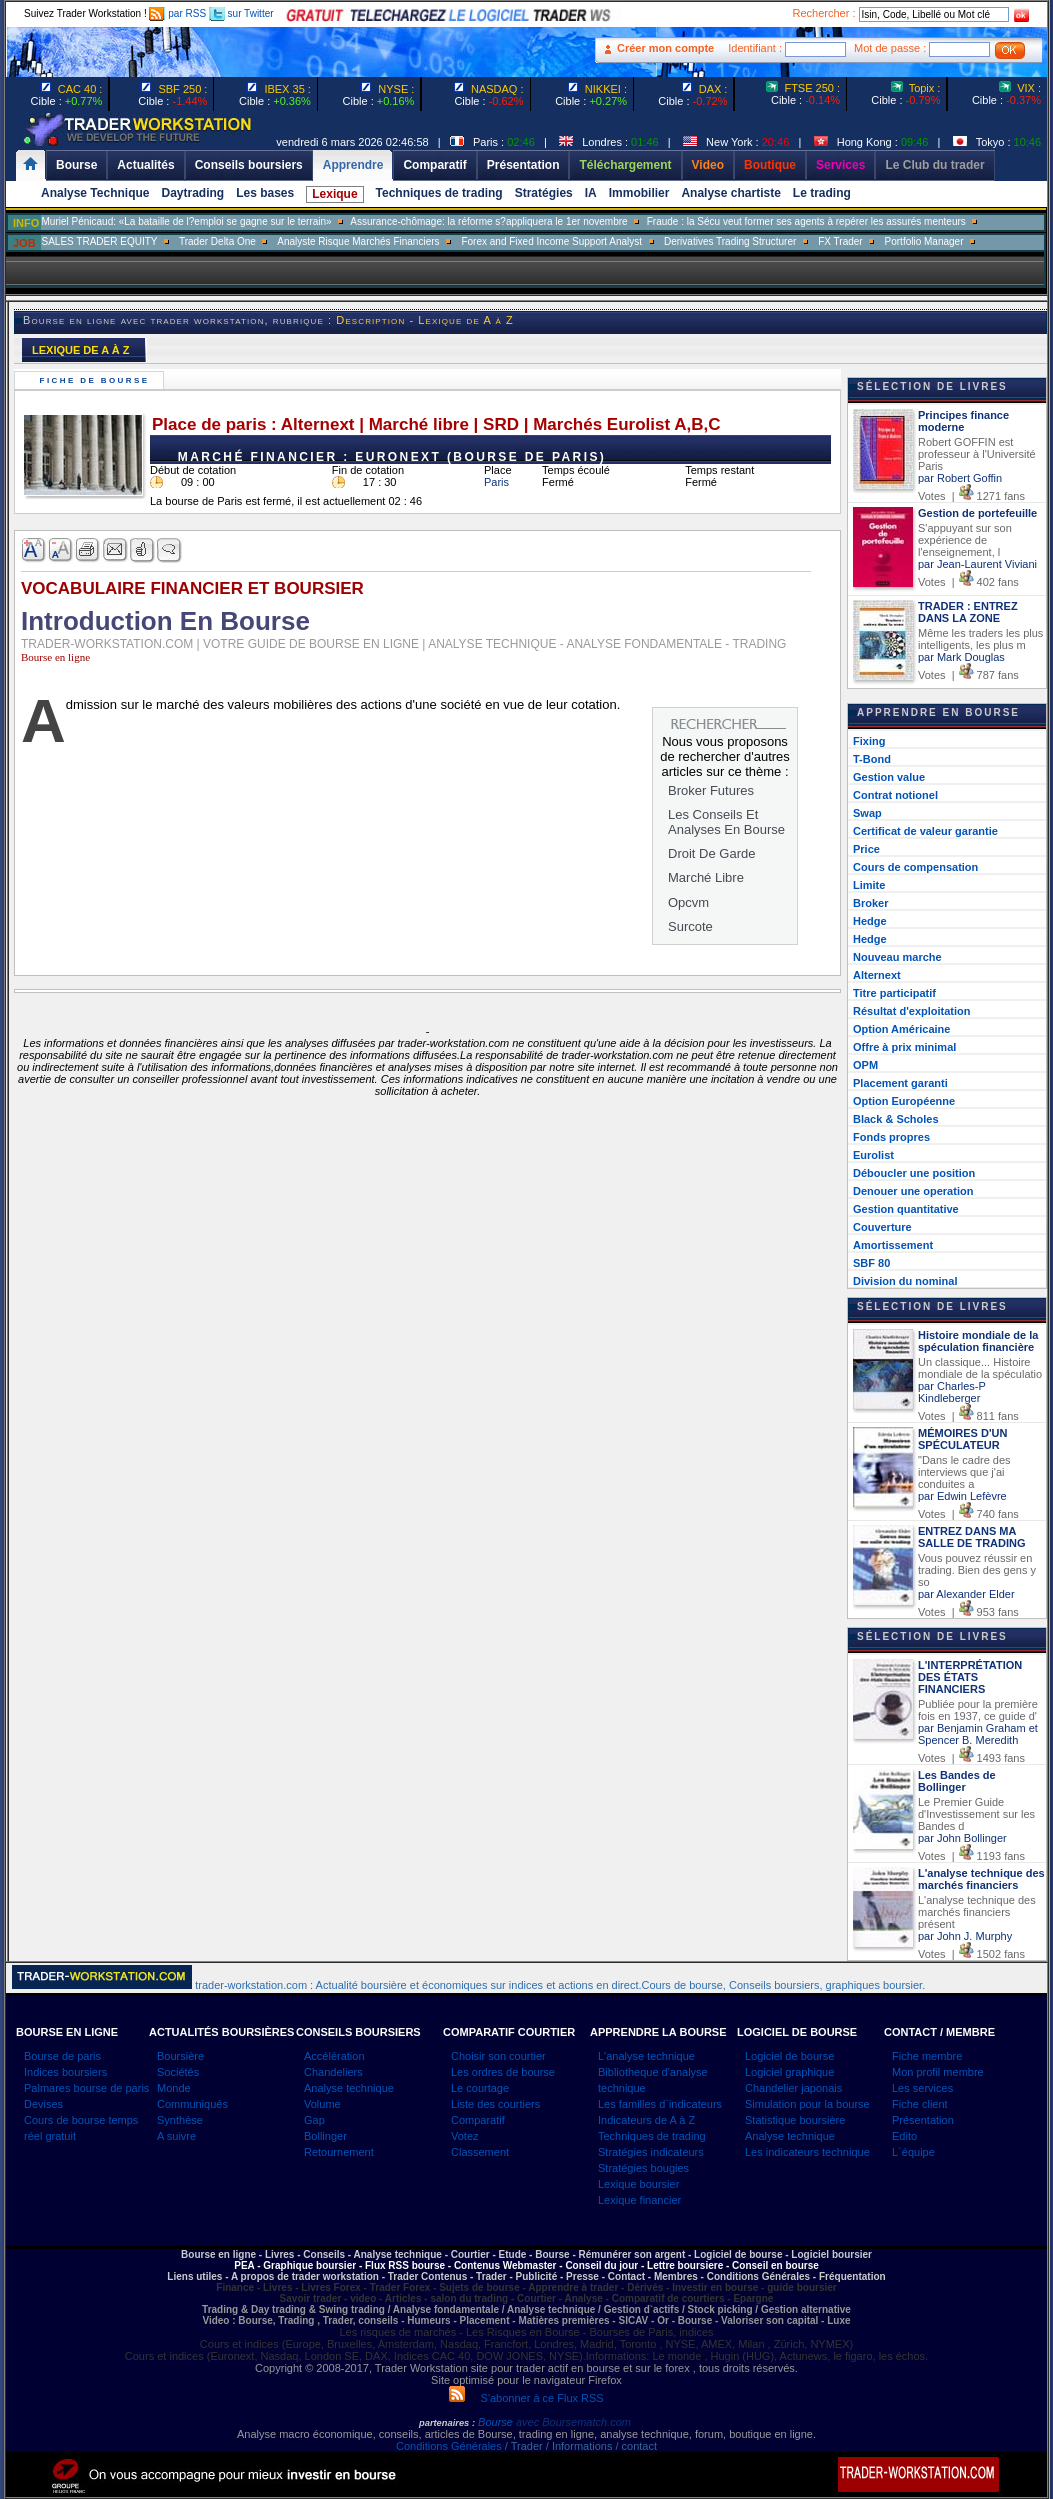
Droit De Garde (711, 853)
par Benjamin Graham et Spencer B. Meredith (978, 1734)
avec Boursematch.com (573, 2422)
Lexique (334, 194)
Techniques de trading (439, 193)
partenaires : (447, 2423)
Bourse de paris (62, 2056)
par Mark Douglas (961, 657)
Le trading (822, 193)
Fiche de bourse (97, 380)
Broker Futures (711, 790)
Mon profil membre (938, 2072)
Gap (314, 2120)
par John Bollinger (962, 1838)
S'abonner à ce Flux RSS (526, 2398)
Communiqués (192, 2104)
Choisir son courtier (498, 2056)
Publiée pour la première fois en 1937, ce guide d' (978, 1710)
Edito (904, 2136)
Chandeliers (333, 2072)
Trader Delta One (217, 241)
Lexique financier (639, 2200)
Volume (322, 2104)
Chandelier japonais (793, 2088)
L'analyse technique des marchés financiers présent (977, 1912)
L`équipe (913, 2152)
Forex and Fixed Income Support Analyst (551, 241)
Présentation (923, 2120)
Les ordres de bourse (503, 2072)
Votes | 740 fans (968, 1514)
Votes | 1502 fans (971, 1954)
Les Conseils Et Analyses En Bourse (726, 821)
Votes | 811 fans (968, 1416)
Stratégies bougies (643, 2168)
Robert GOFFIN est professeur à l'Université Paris (977, 454)
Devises (43, 2104)
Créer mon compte (665, 48)
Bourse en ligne (55, 657)
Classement (480, 2152)
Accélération (334, 2056)
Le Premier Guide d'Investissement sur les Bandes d (976, 1814)
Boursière (180, 2056)
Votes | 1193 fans (971, 1856)
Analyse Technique (95, 193)
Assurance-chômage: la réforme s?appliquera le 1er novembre (488, 221)
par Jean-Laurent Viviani (977, 564)
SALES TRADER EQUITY (99, 241)
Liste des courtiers (495, 2104)
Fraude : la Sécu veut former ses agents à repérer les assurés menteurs (806, 221)
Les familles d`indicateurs (660, 2104)
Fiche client (920, 2104)
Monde (174, 2088)
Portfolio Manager (924, 241)
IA (591, 193)
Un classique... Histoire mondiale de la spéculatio (980, 1368)
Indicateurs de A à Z (646, 2120)
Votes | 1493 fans (971, 1758)
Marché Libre (706, 877)
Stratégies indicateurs (651, 2152)
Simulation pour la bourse (807, 2104)
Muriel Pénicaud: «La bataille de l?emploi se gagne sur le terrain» (186, 221)
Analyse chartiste (730, 193)
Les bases (265, 193)
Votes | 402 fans (968, 582)
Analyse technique (349, 2088)
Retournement (339, 2152)
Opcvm (688, 902)
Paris (496, 482)
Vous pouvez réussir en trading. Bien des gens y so (977, 1570)
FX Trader (840, 241)
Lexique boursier (638, 2184)
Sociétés (178, 2072)
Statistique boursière (795, 2120)
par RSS (177, 13)
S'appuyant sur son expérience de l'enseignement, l (965, 540)
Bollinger (325, 2136)
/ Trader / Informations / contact (579, 2446)
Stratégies (544, 193)
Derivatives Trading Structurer (730, 241)
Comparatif (478, 2120)
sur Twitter (241, 13)
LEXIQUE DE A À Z (81, 350)
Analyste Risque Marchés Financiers (358, 241)
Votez (465, 2136)
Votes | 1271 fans (971, 496)
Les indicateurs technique (807, 2152)
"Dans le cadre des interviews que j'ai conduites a (964, 1472)
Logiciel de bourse (789, 2056)
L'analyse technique (646, 2056)
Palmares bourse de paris (86, 2088)
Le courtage (480, 2088)
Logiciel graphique (789, 2072)
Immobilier (639, 193)
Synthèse (180, 2120)
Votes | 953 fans (968, 1612)
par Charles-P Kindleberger (952, 1392)
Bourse (497, 2422)
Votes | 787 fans (968, 675)
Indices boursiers (65, 2072)
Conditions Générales (449, 2446)
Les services (922, 2088)
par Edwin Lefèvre (962, 1496)
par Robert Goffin (960, 478)
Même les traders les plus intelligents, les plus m (980, 639)
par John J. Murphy (965, 1936)
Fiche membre (927, 2056)
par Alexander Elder (966, 1594)
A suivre (176, 2136)
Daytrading (192, 193)
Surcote (690, 926)
